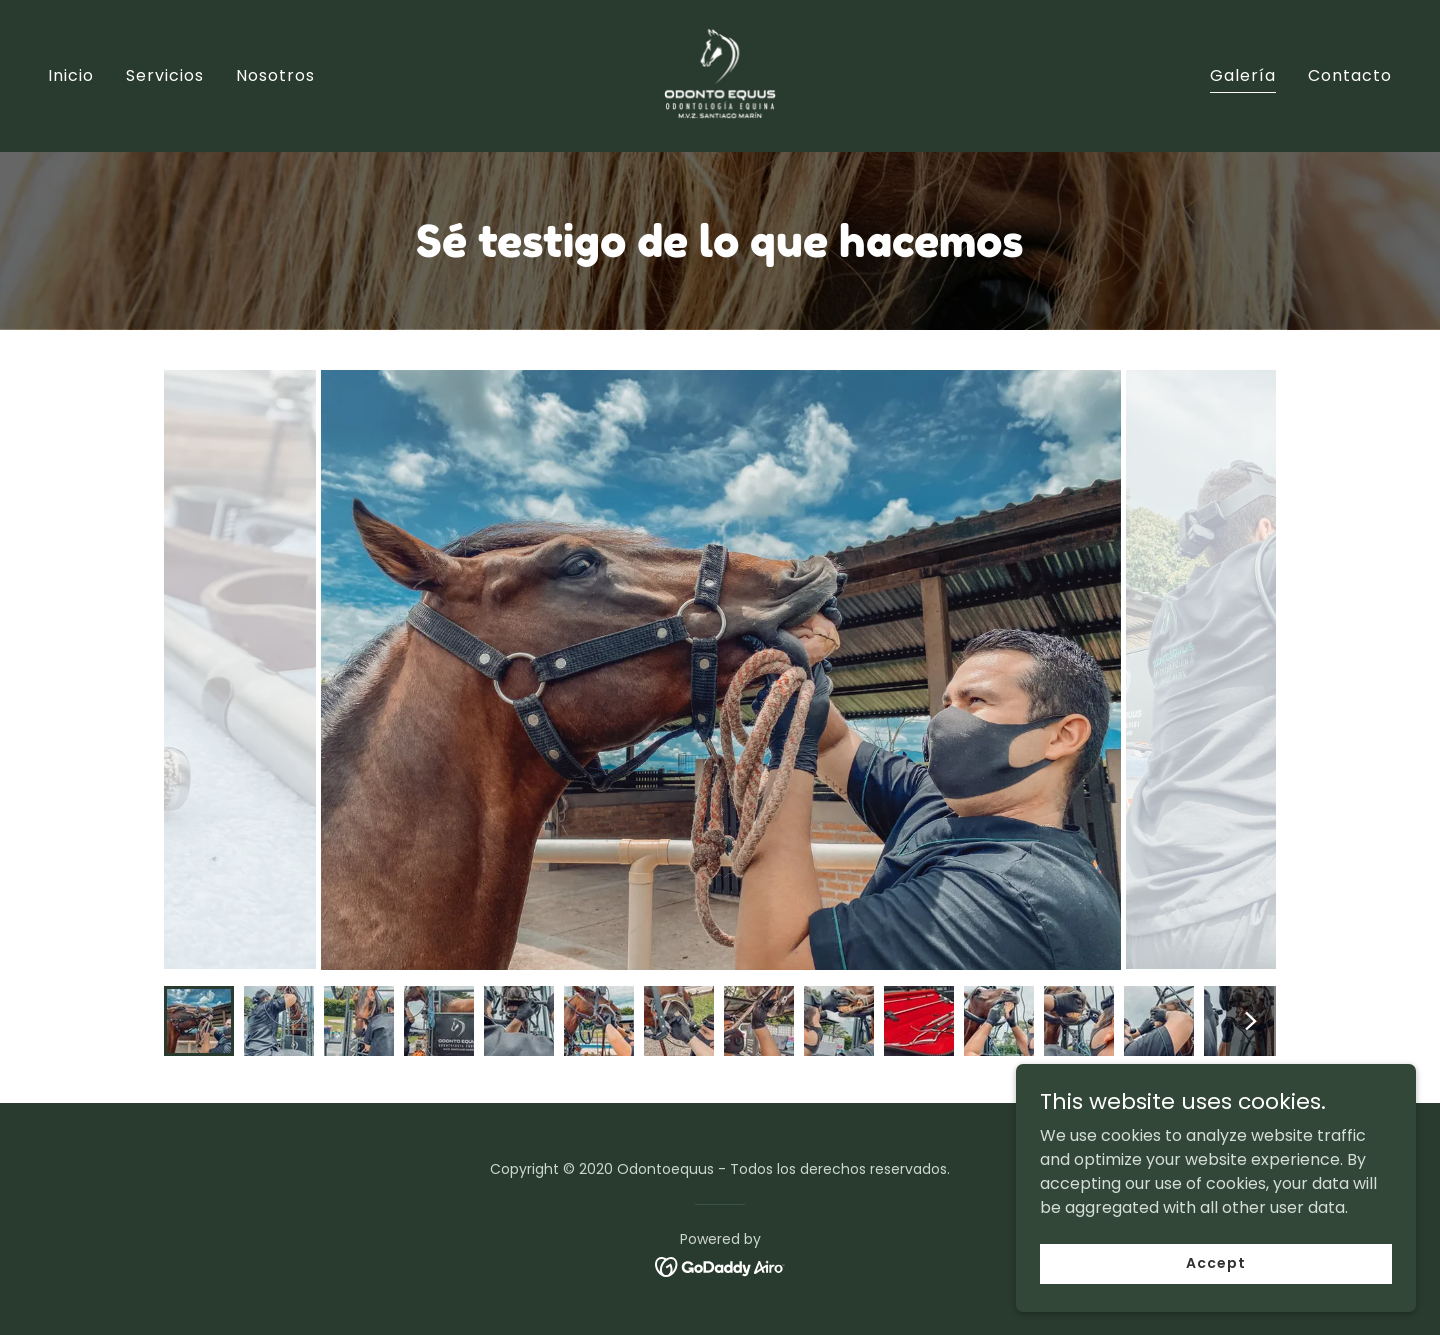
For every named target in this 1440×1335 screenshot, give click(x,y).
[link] (720, 74)
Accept (1215, 1263)
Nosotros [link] (275, 75)
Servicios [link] (165, 75)
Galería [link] (1243, 75)
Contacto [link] (1350, 75)
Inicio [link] (71, 75)
